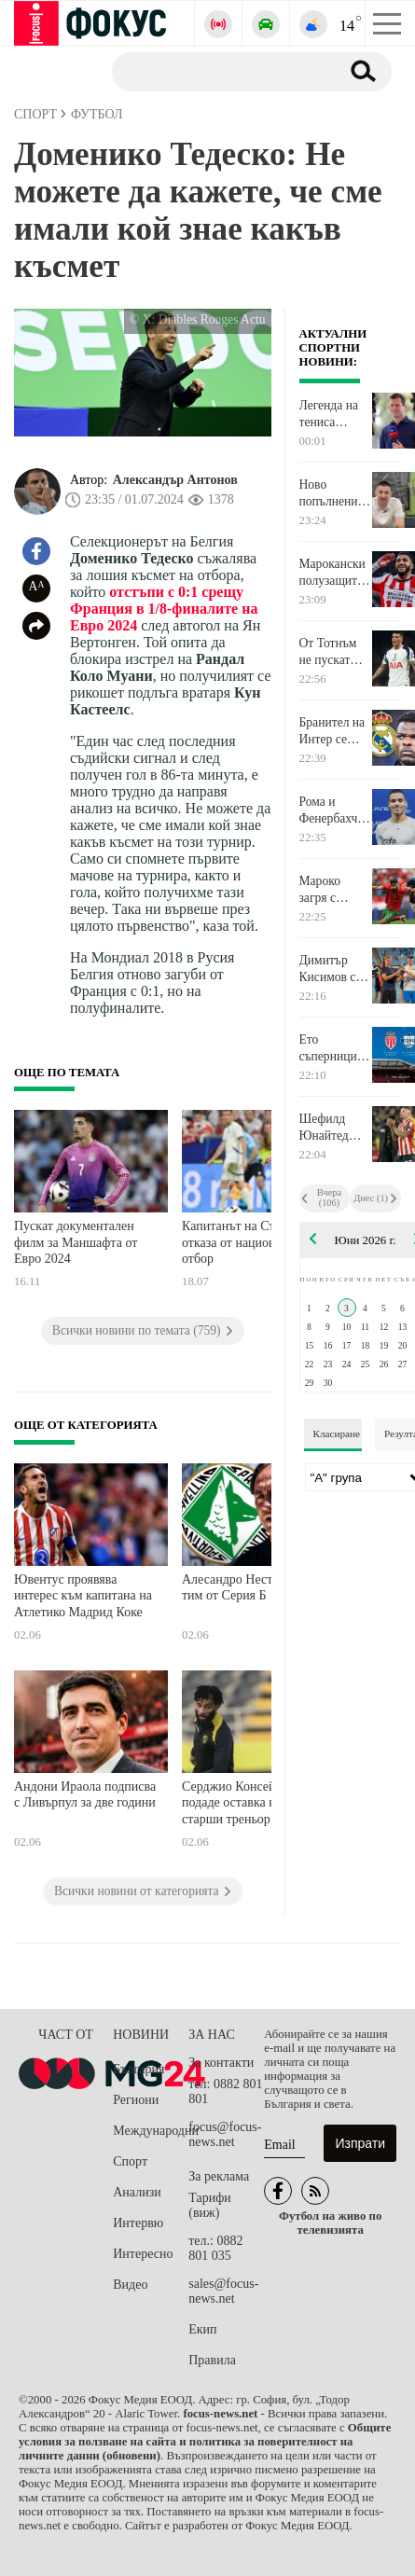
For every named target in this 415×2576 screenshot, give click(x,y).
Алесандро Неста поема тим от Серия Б (248, 1587)
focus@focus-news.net (224, 2134)
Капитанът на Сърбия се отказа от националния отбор (249, 1242)
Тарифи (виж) (209, 2205)
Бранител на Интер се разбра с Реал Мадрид (334, 731)
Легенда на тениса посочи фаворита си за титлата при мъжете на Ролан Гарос (332, 414)
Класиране (336, 1433)
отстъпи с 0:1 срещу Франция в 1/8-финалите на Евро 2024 (163, 608)
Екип (202, 2329)
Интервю (138, 2223)
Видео (130, 2285)
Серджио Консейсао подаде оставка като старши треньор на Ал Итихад (244, 1805)
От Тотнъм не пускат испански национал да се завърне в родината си (332, 652)
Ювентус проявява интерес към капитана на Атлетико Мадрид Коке (83, 1595)
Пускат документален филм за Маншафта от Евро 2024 (75, 1242)
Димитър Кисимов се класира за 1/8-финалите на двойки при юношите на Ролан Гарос (333, 969)
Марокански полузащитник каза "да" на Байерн (335, 573)
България (138, 2069)
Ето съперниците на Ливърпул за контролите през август (333, 1048)
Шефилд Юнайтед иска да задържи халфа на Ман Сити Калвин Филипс (326, 1127)
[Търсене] (219, 71)
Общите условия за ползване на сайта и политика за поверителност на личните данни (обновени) (205, 2441)
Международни (150, 2131)
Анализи (136, 2192)
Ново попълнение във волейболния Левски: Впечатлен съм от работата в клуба (333, 493)
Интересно (143, 2254)
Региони (136, 2100)
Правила (212, 2360)
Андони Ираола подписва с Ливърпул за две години (85, 1795)
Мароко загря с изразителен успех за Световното (332, 890)
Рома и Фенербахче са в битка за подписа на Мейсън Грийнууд (333, 810)
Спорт (130, 2161)
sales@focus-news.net (223, 2291)
